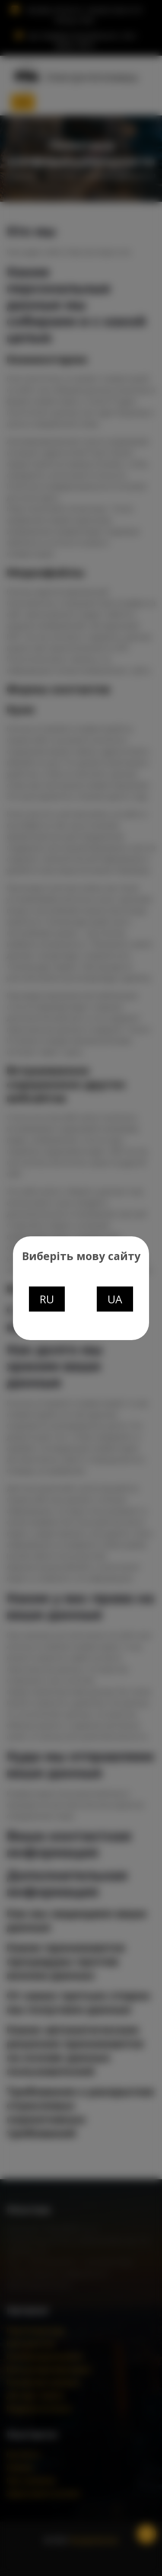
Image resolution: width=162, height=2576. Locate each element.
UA (115, 1299)
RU (47, 1299)
